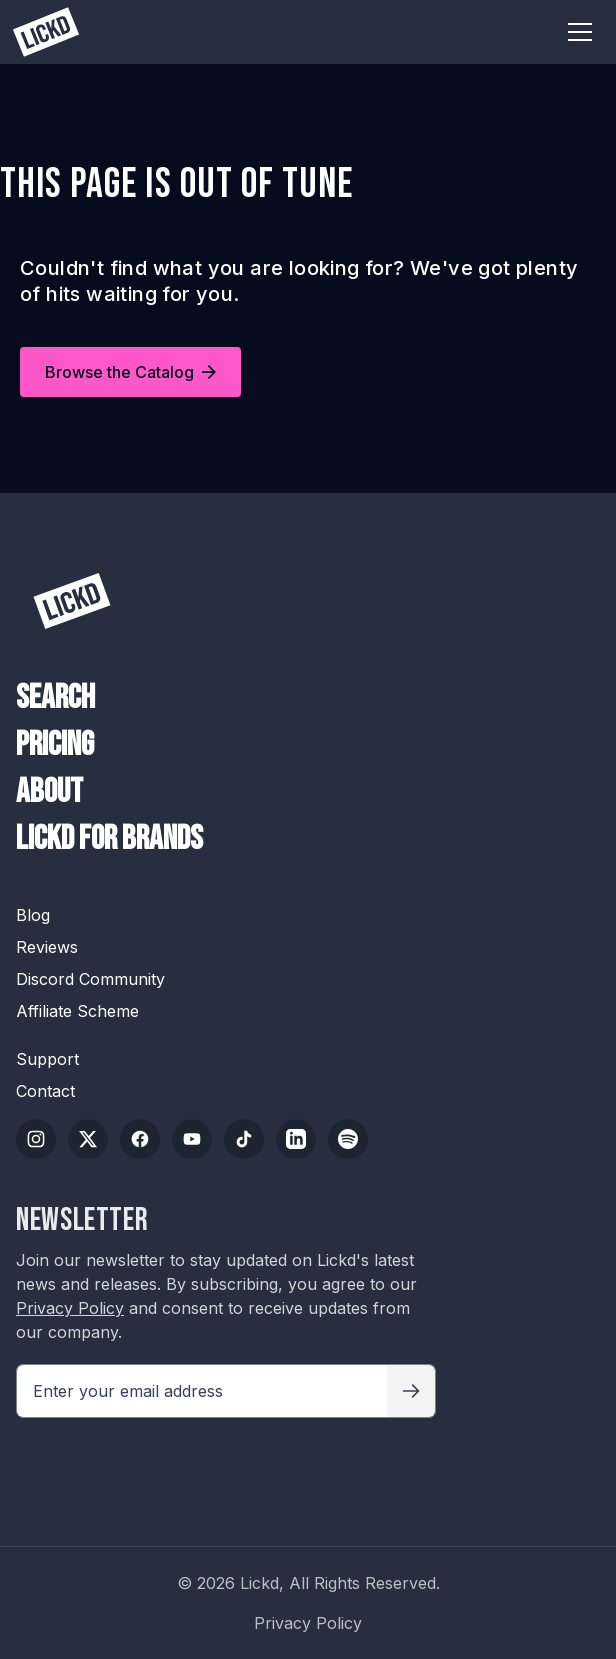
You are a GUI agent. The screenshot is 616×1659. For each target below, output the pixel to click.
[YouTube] (192, 1139)
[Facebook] (140, 1139)
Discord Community (90, 979)
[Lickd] (72, 601)
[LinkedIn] (296, 1139)
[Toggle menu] (580, 32)
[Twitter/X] (88, 1139)
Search (55, 698)
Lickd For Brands (109, 839)
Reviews (47, 947)
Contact (45, 1091)
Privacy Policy (70, 1308)
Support (47, 1059)
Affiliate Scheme (77, 1011)
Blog (33, 915)
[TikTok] (244, 1139)
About (49, 792)
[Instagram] (36, 1139)
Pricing (55, 745)
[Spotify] (348, 1139)
